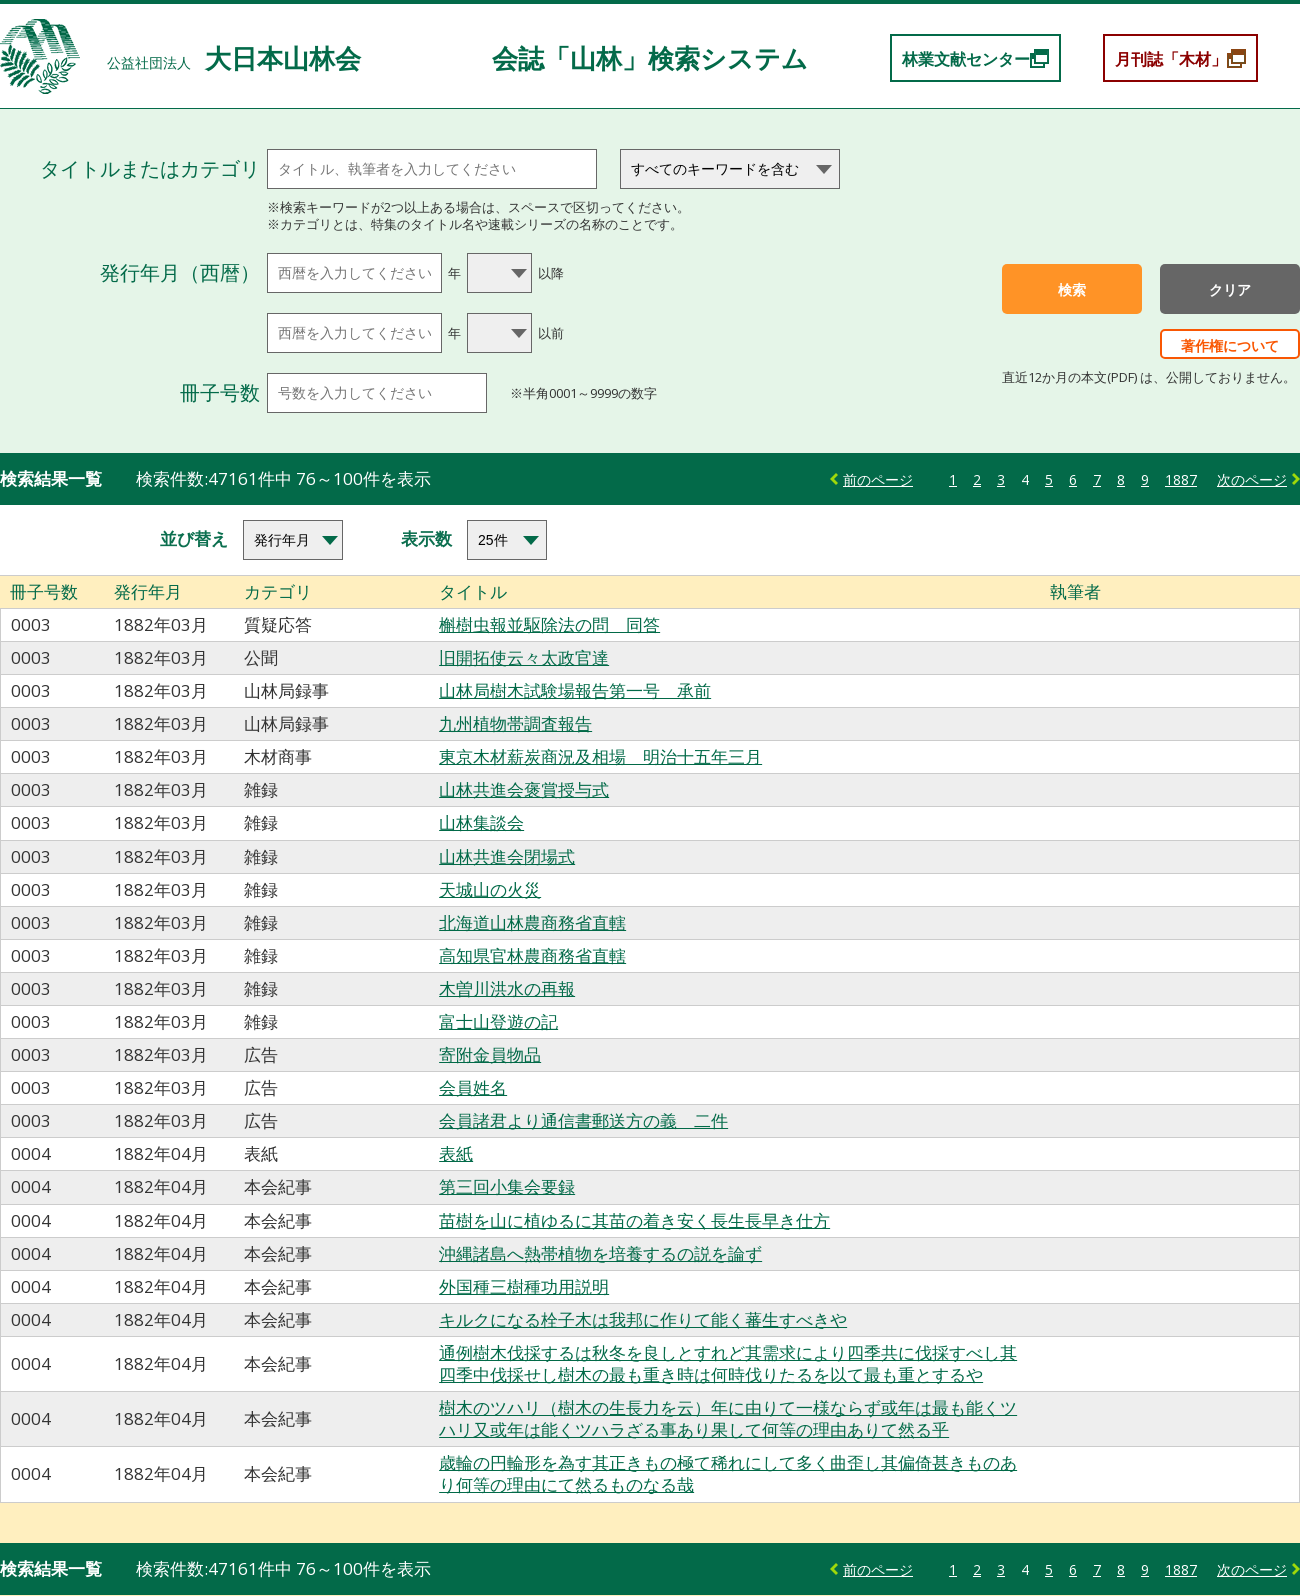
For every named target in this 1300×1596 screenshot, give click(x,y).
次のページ (1252, 479)
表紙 (456, 1153)
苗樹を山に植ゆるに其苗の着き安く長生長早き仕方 (634, 1220)
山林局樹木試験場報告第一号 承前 (575, 690)
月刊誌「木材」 (1171, 59)
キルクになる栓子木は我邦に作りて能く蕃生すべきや (643, 1319)
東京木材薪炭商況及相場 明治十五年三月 (600, 756)
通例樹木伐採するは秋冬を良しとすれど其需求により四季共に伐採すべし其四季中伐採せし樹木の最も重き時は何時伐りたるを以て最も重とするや (728, 1363)
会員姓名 (473, 1087)
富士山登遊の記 (498, 1021)
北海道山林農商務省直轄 (532, 922)
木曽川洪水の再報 (507, 988)
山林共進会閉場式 (507, 856)
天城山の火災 (490, 889)
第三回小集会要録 (507, 1186)
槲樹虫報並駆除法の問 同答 (549, 624)
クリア (1230, 290)
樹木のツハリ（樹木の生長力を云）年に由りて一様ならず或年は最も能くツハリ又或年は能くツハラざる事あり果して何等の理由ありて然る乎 (728, 1418)
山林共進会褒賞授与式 (524, 789)
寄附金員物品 (490, 1054)
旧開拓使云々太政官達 (524, 657)
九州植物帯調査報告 (515, 723)
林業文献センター (966, 59)
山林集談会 (481, 822)
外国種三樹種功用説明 (524, 1286)
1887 (1181, 479)
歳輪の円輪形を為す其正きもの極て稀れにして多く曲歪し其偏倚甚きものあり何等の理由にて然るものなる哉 (728, 1473)
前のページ (878, 479)
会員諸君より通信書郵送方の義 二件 (583, 1120)
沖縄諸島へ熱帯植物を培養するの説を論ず (600, 1253)
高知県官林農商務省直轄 (532, 955)
